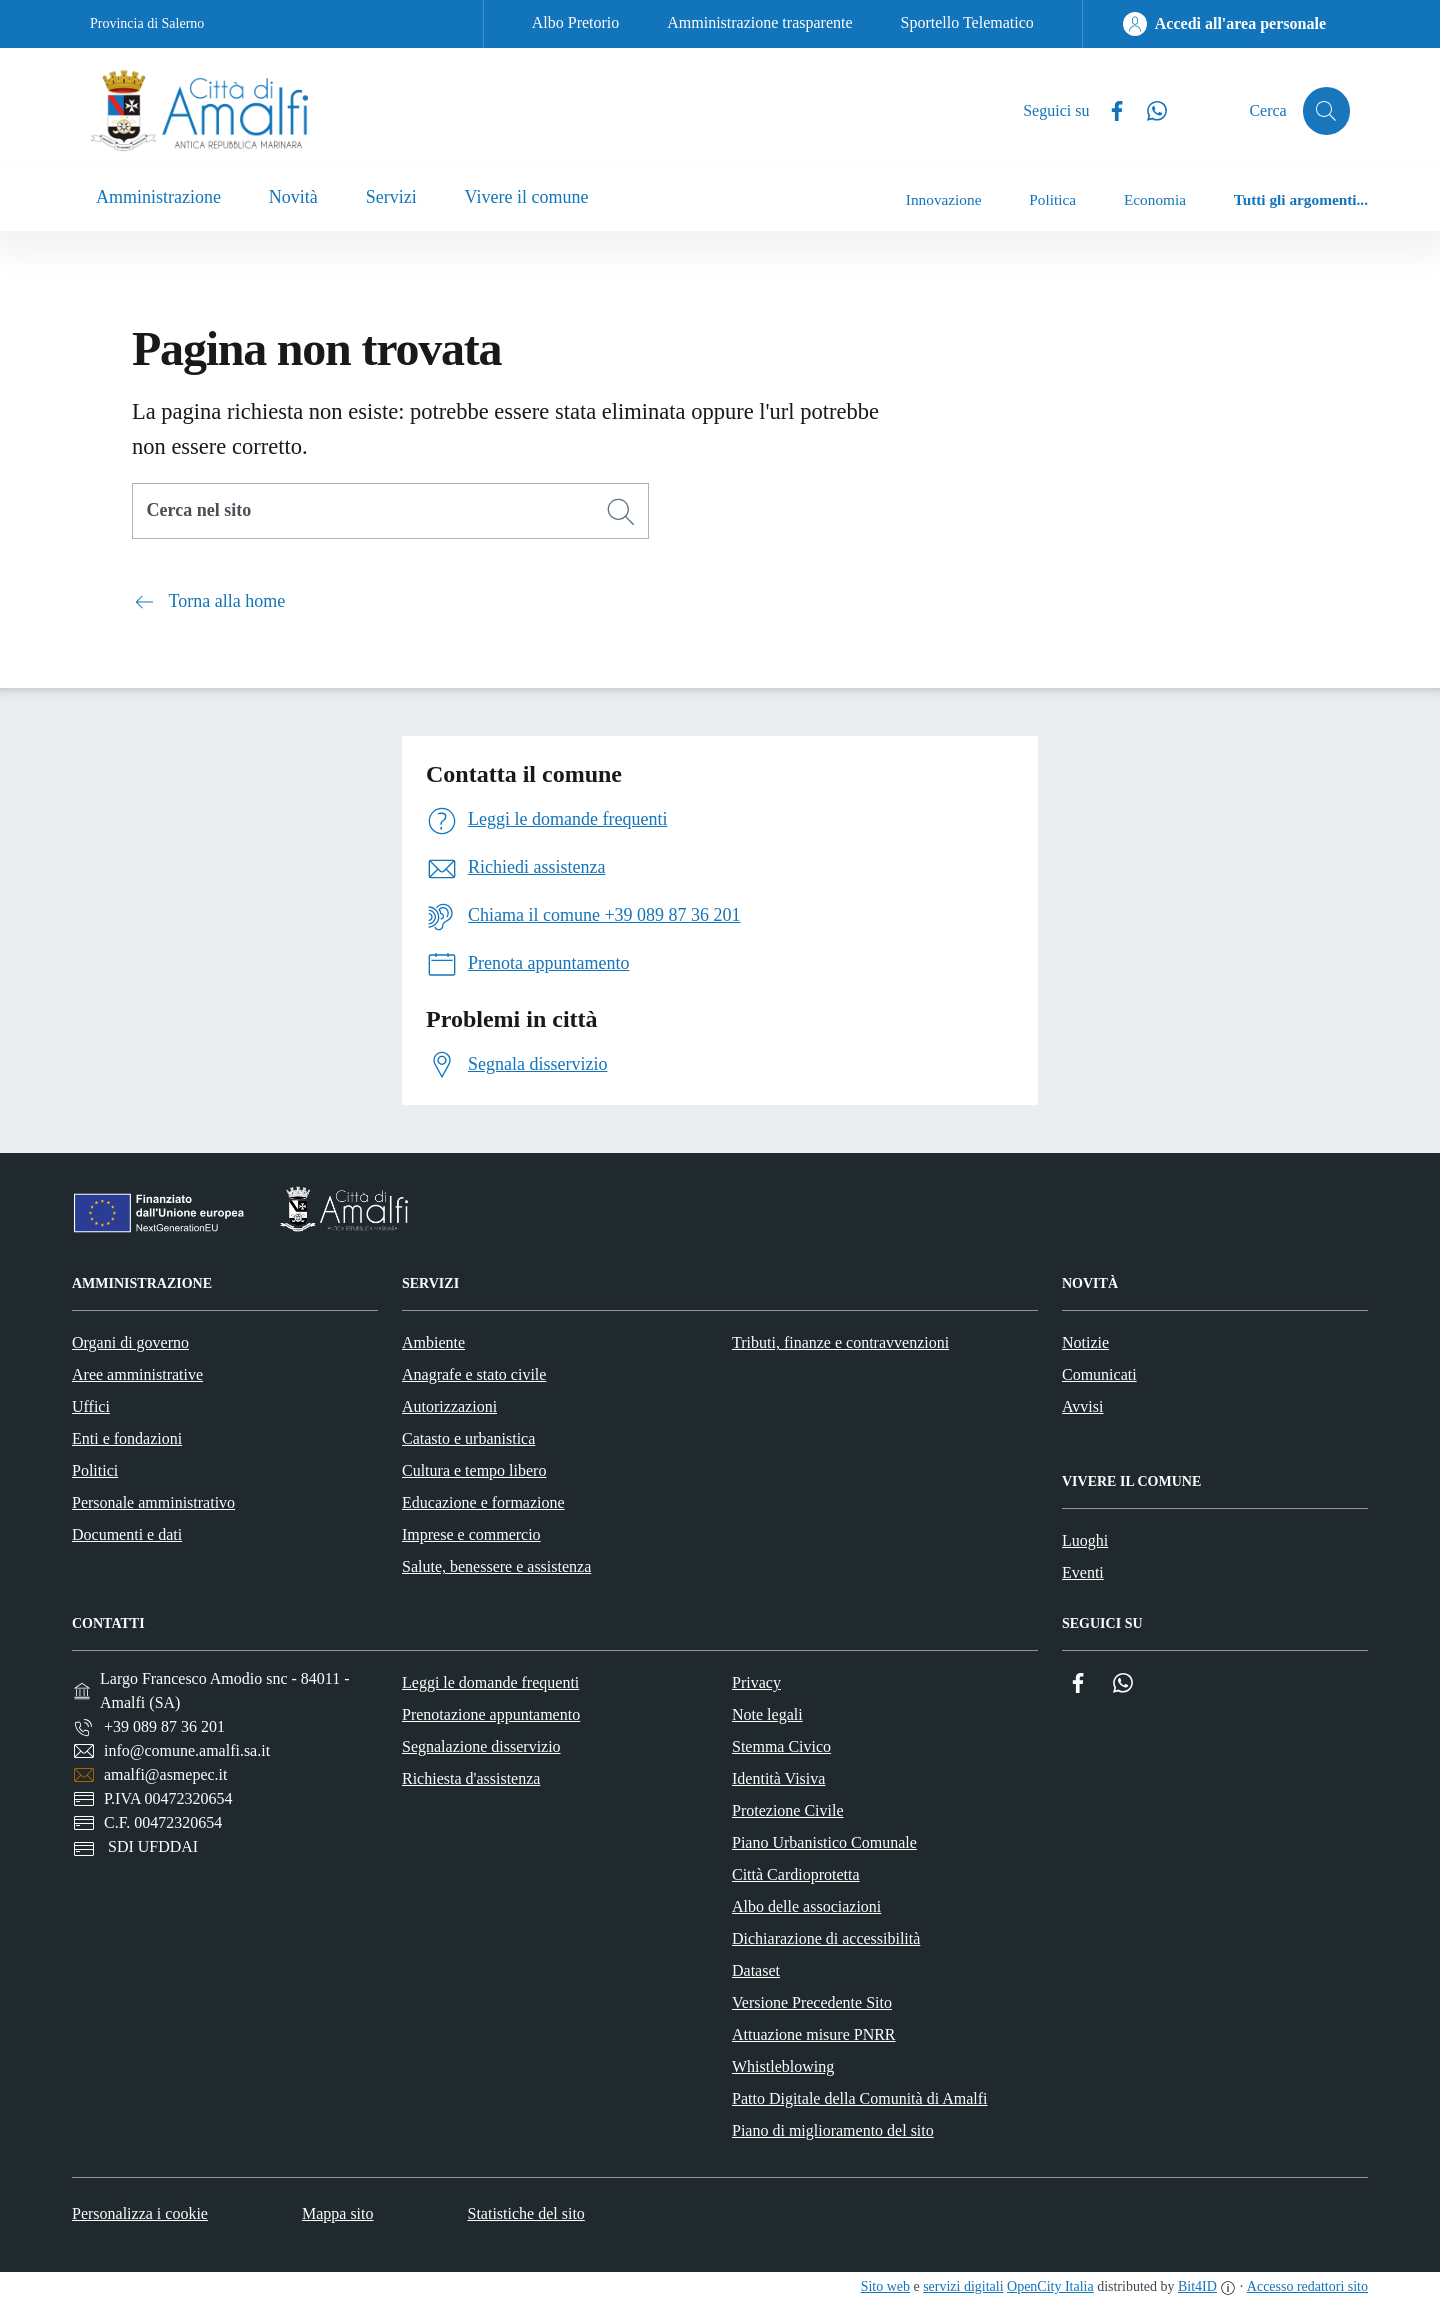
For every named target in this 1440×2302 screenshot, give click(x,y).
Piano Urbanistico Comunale (824, 1842)
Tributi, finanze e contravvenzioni (840, 1342)
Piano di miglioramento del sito (833, 2130)
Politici (95, 1470)
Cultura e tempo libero (474, 1470)
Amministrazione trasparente (759, 22)
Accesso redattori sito (1307, 2286)
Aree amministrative (137, 1374)
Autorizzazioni (449, 1406)
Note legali (767, 1714)
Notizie (1085, 1342)
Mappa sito (338, 2213)
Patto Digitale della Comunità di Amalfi (860, 2098)
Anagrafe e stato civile (474, 1374)
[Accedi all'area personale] (1224, 24)
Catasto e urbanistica (468, 1438)
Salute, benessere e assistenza (496, 1566)
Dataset (756, 1970)
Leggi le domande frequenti (490, 1682)
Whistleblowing (783, 2066)
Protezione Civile (788, 1810)
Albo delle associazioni (806, 1906)
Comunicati (1099, 1374)
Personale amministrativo (153, 1502)
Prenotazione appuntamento (491, 1714)
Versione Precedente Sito (812, 2002)
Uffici (91, 1406)
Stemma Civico (781, 1746)
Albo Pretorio (576, 22)
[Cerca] (621, 512)
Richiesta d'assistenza (471, 1778)
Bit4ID (1197, 2286)
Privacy (756, 1682)
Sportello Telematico (967, 22)
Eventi (1083, 1572)
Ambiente (433, 1342)
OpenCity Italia (1050, 2286)
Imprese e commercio (471, 1534)
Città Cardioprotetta (796, 1874)
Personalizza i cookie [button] (140, 2213)
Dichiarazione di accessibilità (826, 1938)
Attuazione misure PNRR (814, 2034)
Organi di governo (130, 1342)
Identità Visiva (778, 1778)
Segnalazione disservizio (481, 1746)
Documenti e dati (127, 1534)
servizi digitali (963, 2286)
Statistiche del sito (526, 2213)
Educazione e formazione (483, 1502)
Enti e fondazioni (127, 1438)
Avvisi (1082, 1406)
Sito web (885, 2286)
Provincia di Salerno (147, 23)
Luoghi (1085, 1540)
